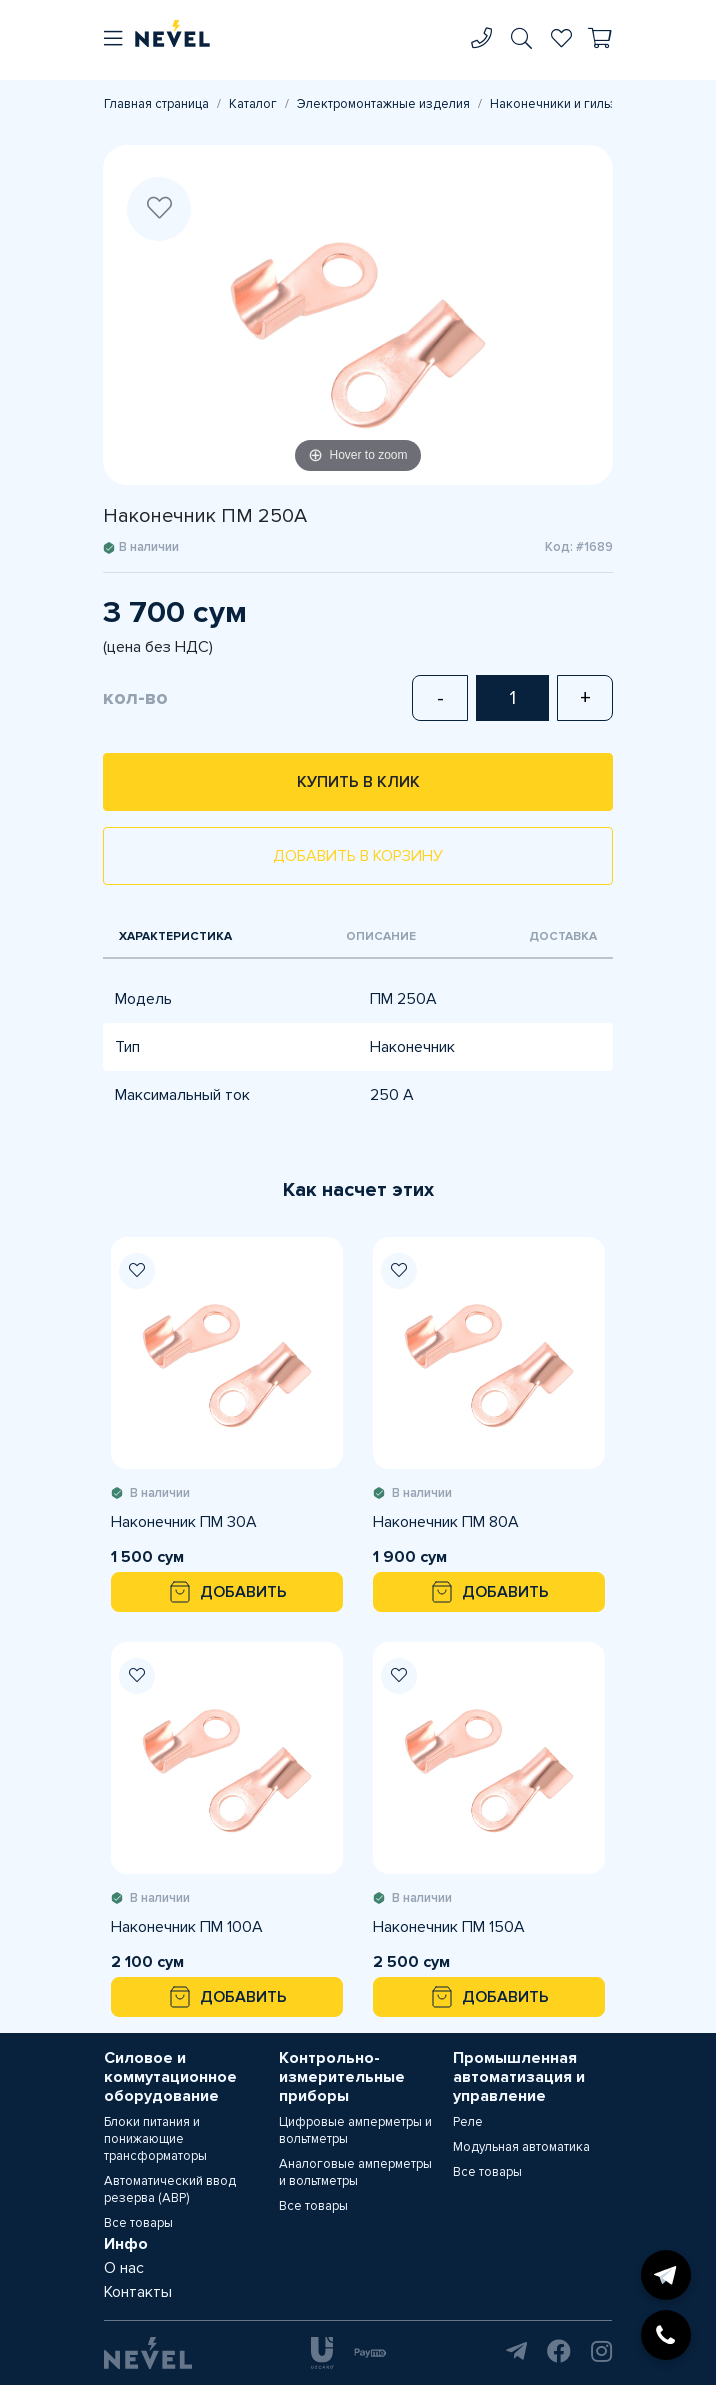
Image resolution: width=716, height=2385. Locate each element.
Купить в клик (358, 782)
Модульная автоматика (521, 2147)
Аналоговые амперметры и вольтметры (355, 2172)
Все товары (138, 2223)
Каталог (253, 104)
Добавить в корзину (358, 856)
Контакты (138, 2292)
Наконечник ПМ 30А (184, 1522)
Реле (468, 2122)
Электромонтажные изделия (383, 104)
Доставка (563, 936)
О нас (124, 2268)
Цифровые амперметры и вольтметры (355, 2130)
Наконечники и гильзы (558, 104)
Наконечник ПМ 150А (449, 1927)
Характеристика (175, 936)
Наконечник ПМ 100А (187, 1927)
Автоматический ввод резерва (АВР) (170, 2189)
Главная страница (156, 104)
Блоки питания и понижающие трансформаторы (155, 2139)
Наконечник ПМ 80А (446, 1522)
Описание (381, 936)
